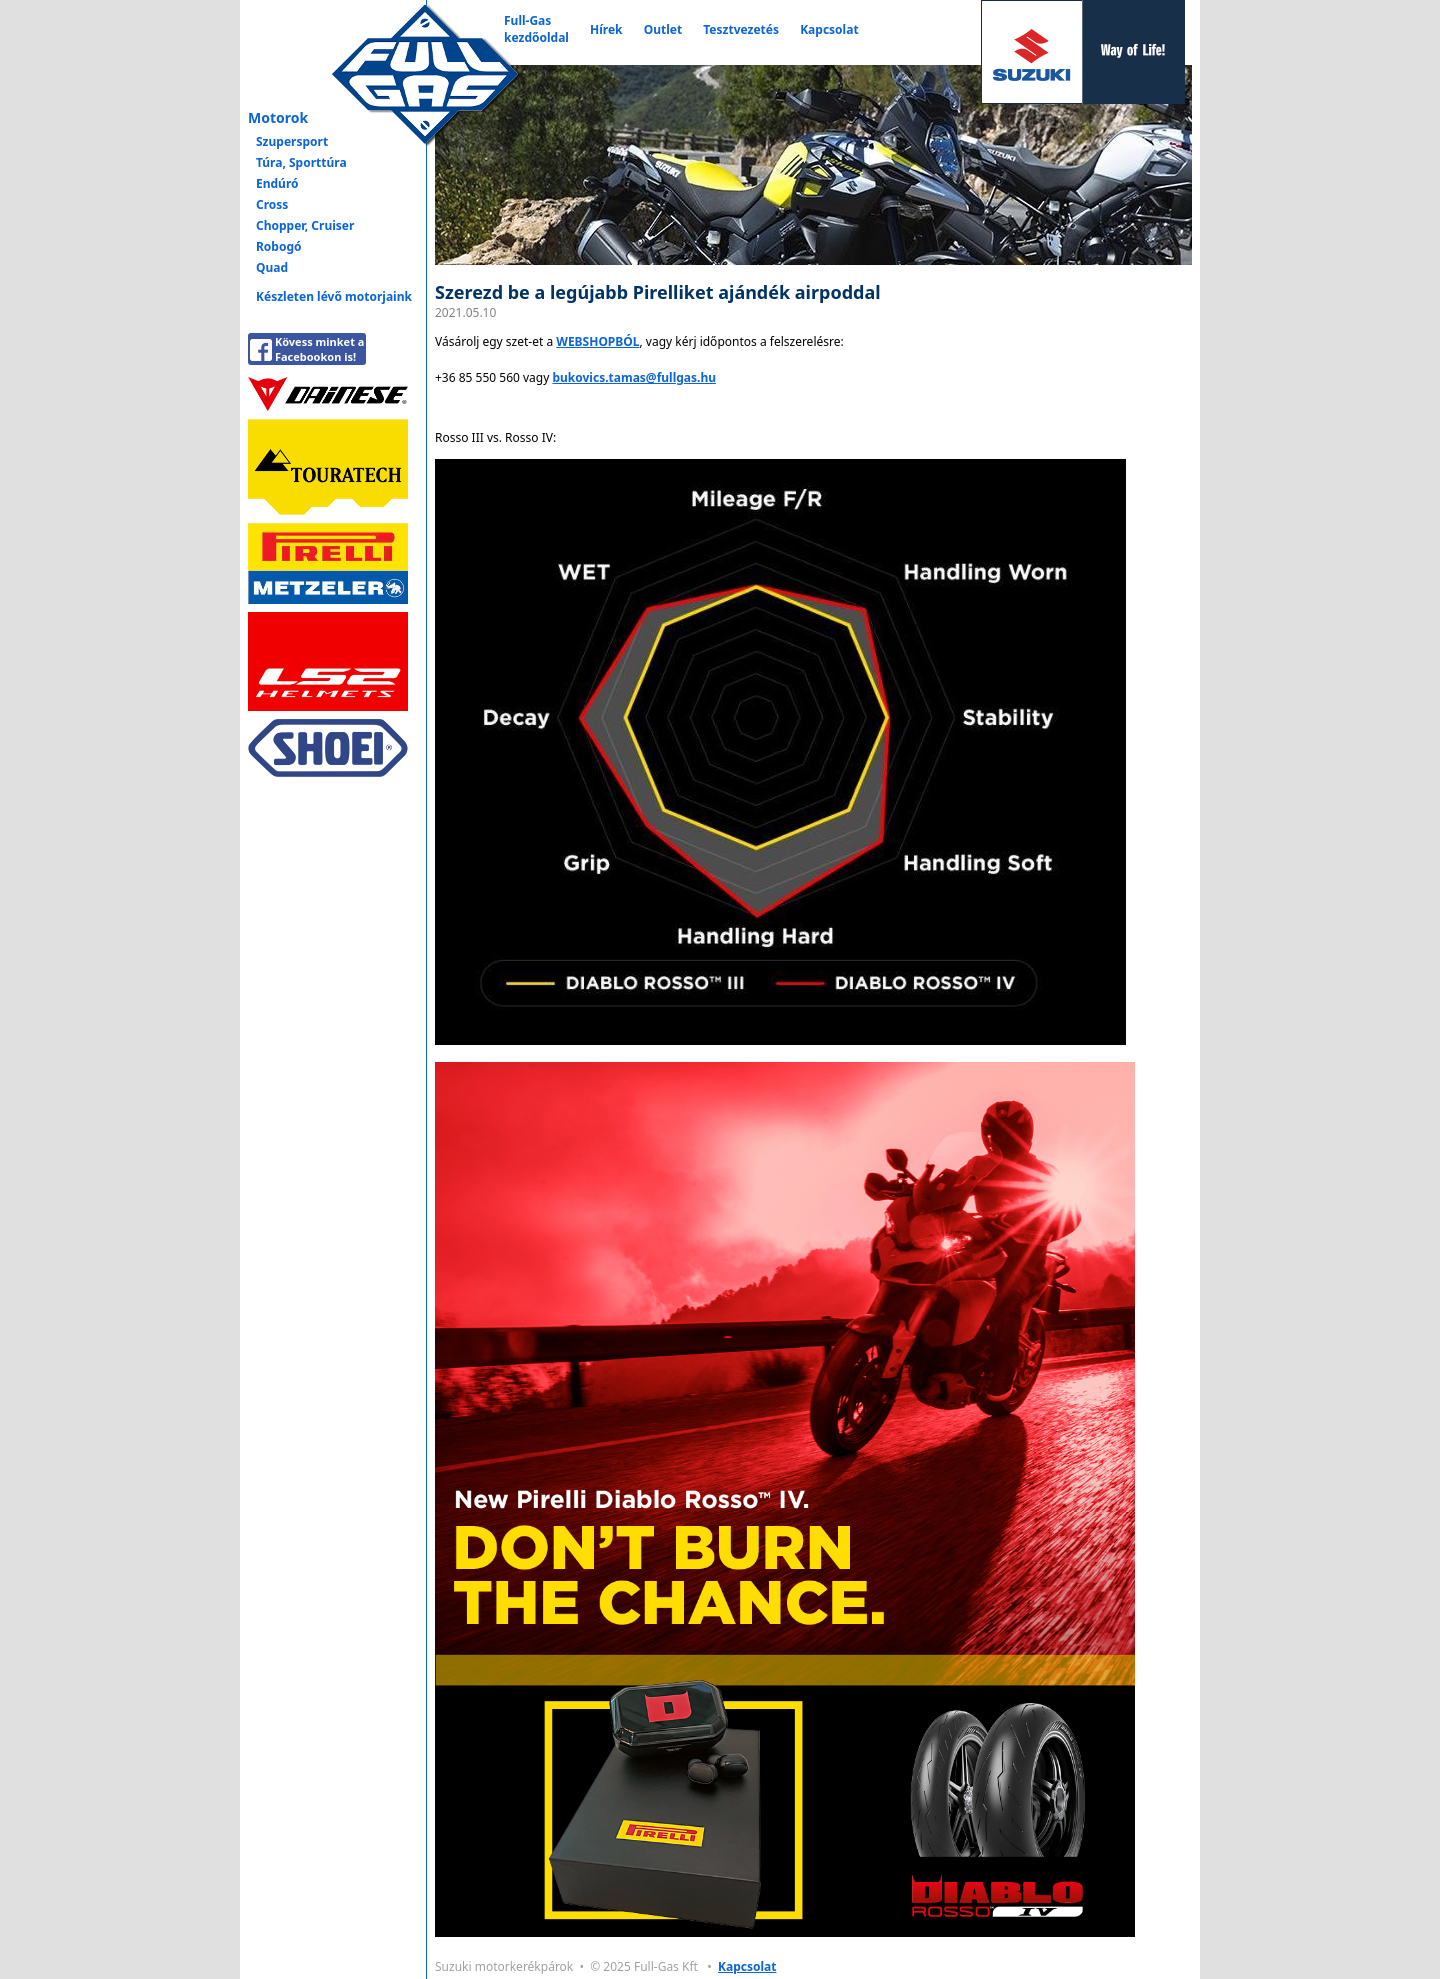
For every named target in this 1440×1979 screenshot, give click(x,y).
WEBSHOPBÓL (597, 341)
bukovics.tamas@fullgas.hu (634, 377)
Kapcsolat (829, 29)
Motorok (278, 117)
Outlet (663, 29)
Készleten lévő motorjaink (334, 296)
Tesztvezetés (741, 29)
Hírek (606, 29)
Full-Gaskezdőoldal (536, 29)
